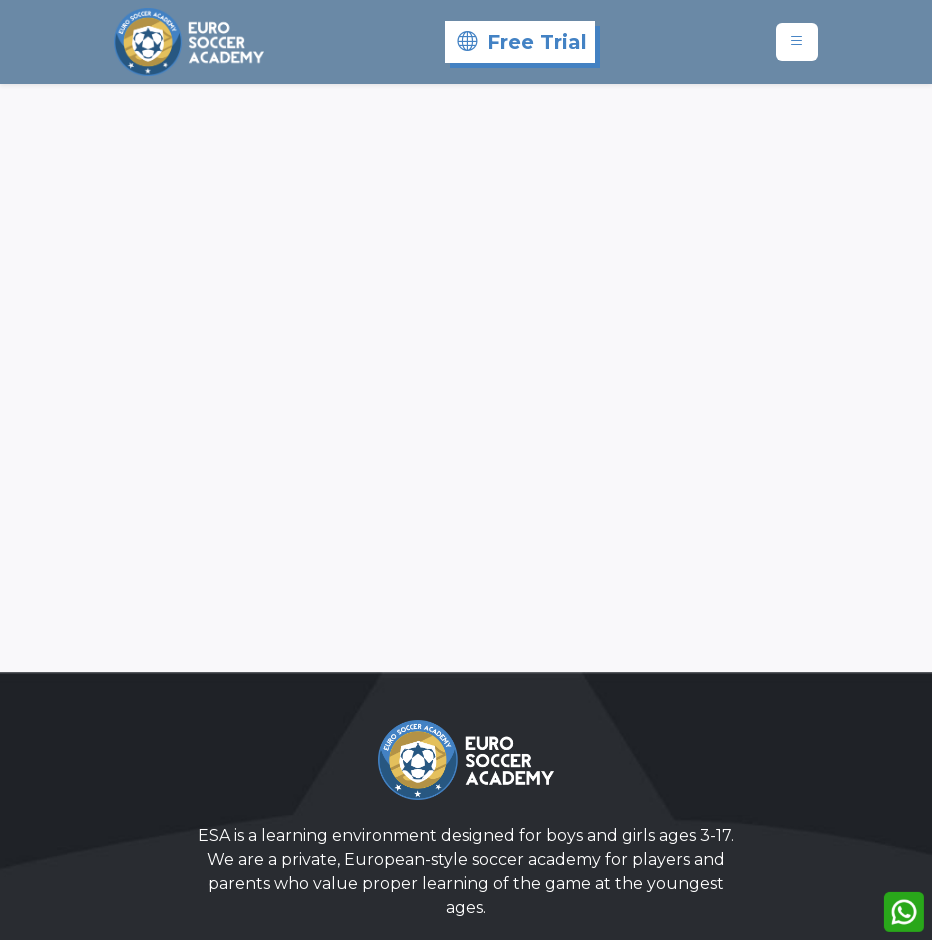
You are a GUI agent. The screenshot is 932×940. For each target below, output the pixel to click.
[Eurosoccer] (189, 42)
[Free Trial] (520, 42)
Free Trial (522, 42)
